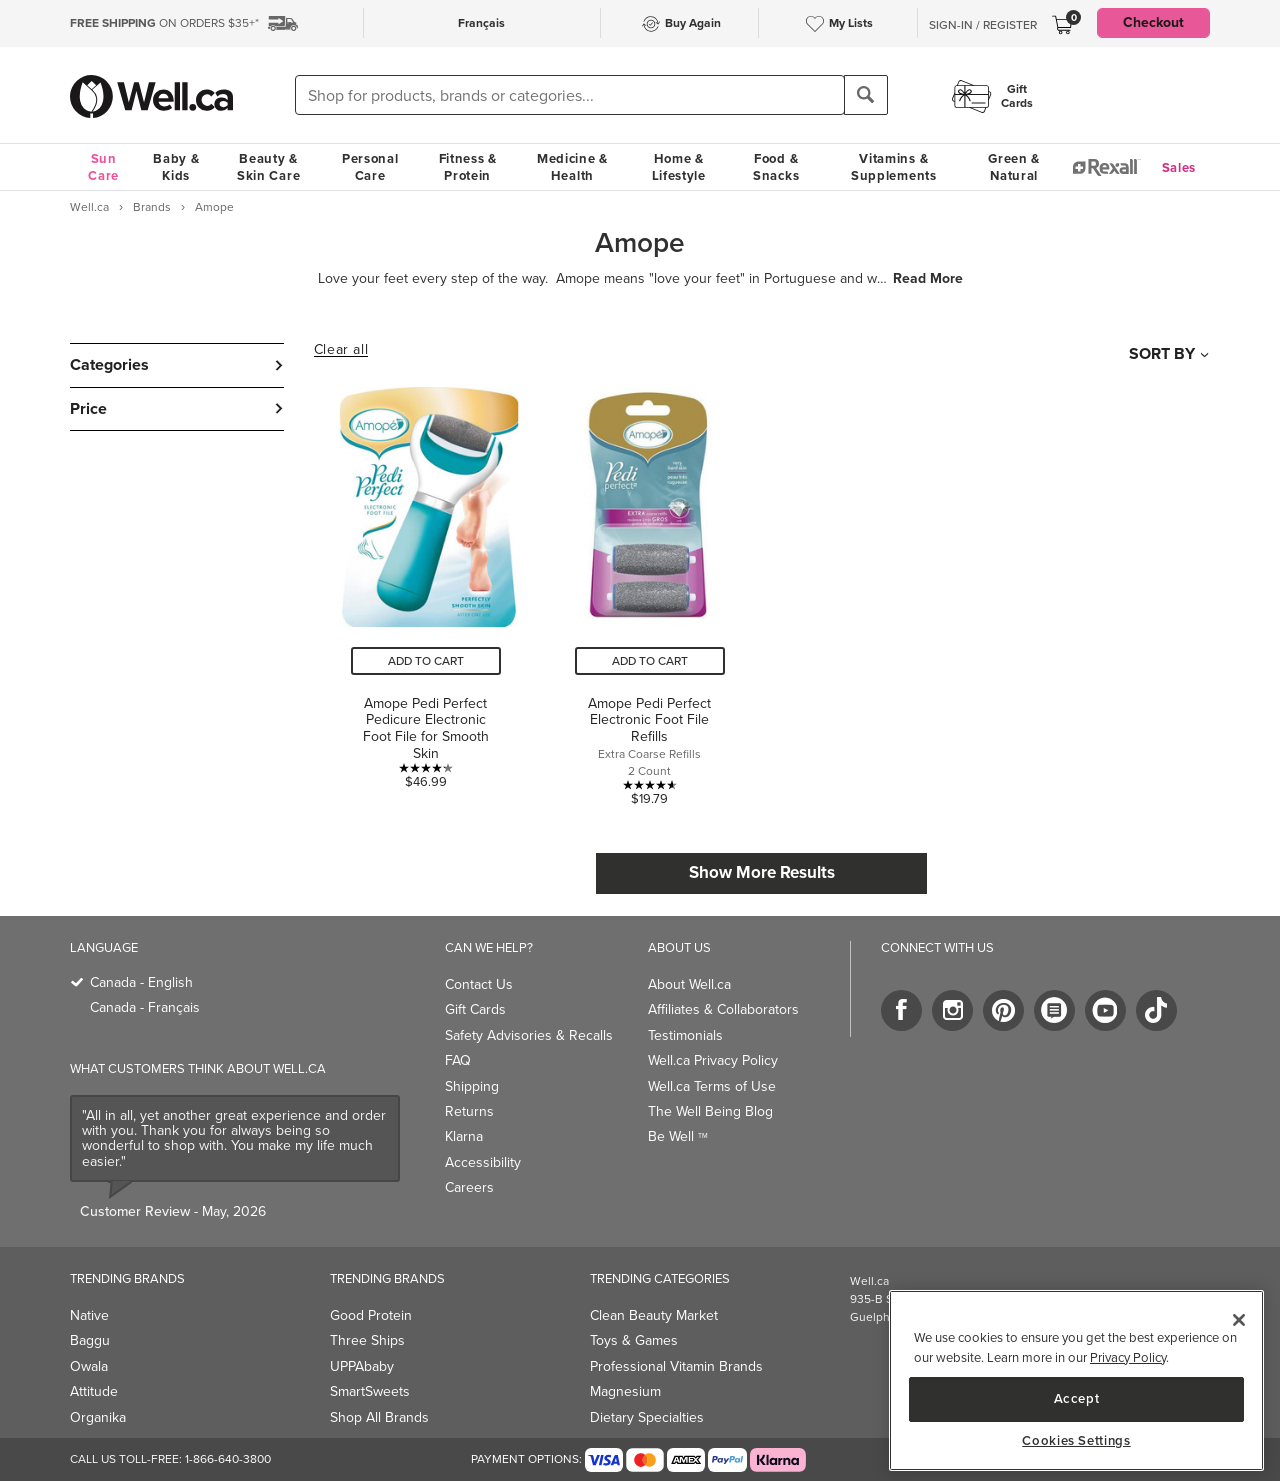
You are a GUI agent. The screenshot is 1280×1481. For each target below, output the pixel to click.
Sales (1179, 167)
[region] (1076, 1380)
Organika (98, 1417)
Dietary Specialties (647, 1417)
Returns (469, 1111)
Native (89, 1315)
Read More (928, 279)
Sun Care (103, 167)
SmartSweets (370, 1391)
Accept (1077, 1398)
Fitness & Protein (468, 167)
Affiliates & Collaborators (723, 1009)
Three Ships (367, 1340)
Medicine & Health (572, 167)
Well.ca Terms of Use (712, 1086)
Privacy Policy (1128, 1357)
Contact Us (479, 984)
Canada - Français (145, 1007)
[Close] (1239, 1320)
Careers (469, 1187)
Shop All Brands (379, 1417)
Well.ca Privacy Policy (713, 1060)
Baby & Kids (176, 167)
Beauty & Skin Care (268, 167)
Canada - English (141, 982)
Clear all (341, 350)
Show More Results (762, 872)
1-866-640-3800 (228, 1459)
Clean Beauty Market (654, 1315)
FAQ (458, 1060)
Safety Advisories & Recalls (529, 1035)
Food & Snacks (776, 167)
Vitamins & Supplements (894, 167)
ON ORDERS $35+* (164, 23)
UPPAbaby (362, 1366)
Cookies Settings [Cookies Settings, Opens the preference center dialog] (1076, 1441)
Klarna (464, 1136)
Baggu (90, 1340)
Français (481, 23)
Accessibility (483, 1162)
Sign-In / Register (983, 25)
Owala (89, 1366)
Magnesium (625, 1391)
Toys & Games (634, 1340)
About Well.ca (689, 984)
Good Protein (371, 1315)
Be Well (678, 1136)
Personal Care (370, 167)
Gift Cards (475, 1009)
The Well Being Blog (710, 1111)
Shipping (472, 1086)
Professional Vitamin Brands (676, 1366)
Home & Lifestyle (679, 167)
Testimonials (685, 1035)
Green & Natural (1014, 167)
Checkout (1153, 22)
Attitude (94, 1391)
